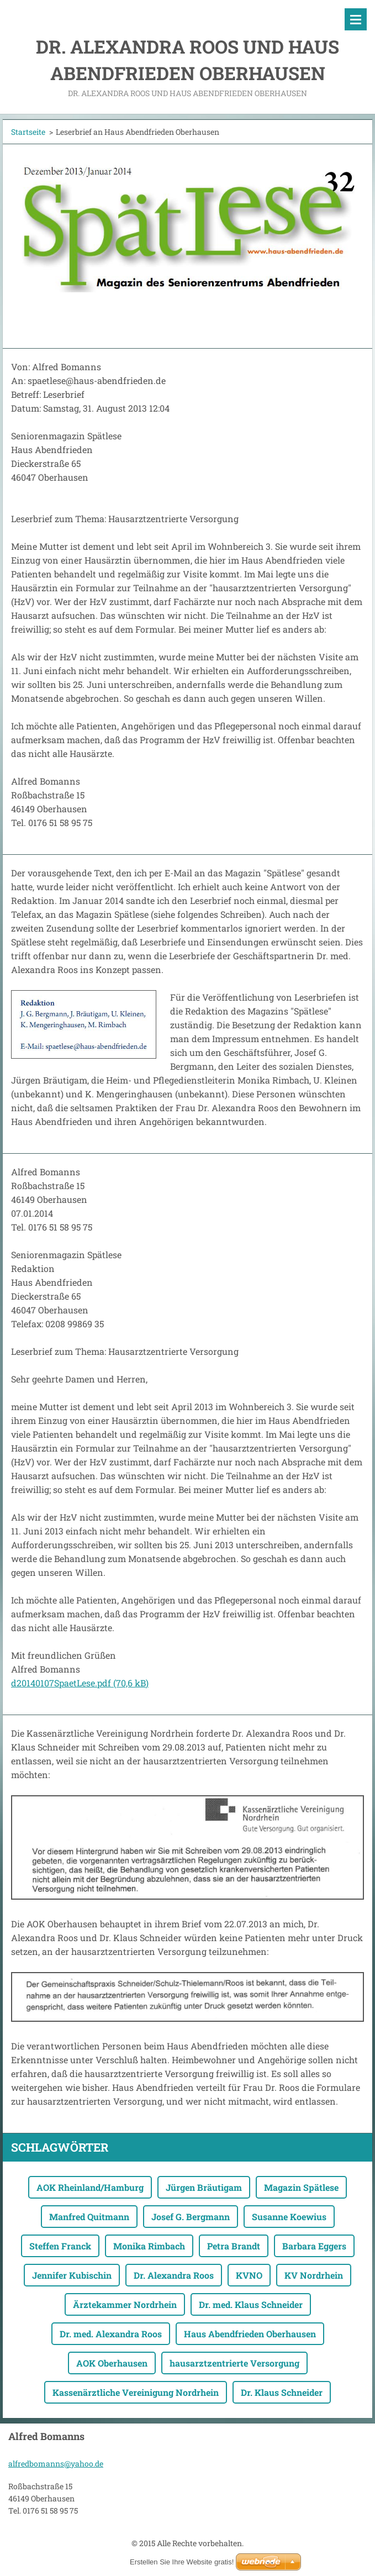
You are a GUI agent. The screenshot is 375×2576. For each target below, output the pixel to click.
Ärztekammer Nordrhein (125, 2304)
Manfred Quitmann (89, 2216)
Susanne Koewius (289, 2216)
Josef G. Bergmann (190, 2216)
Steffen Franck (60, 2246)
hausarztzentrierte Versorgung (234, 2363)
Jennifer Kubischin (72, 2275)
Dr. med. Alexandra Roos (111, 2334)
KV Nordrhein (313, 2275)
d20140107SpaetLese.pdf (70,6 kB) (80, 1683)
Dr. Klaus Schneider (282, 2392)
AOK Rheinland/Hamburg (90, 2187)
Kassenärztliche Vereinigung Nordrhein (135, 2392)
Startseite (28, 132)
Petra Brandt (233, 2246)
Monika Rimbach (149, 2246)
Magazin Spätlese (301, 2187)
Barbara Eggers (314, 2246)
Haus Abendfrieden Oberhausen (250, 2334)
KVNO (249, 2275)
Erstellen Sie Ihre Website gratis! (182, 2562)
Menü (356, 19)
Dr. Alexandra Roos (174, 2275)
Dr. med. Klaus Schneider (251, 2304)
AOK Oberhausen (111, 2363)
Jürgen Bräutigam (204, 2187)
